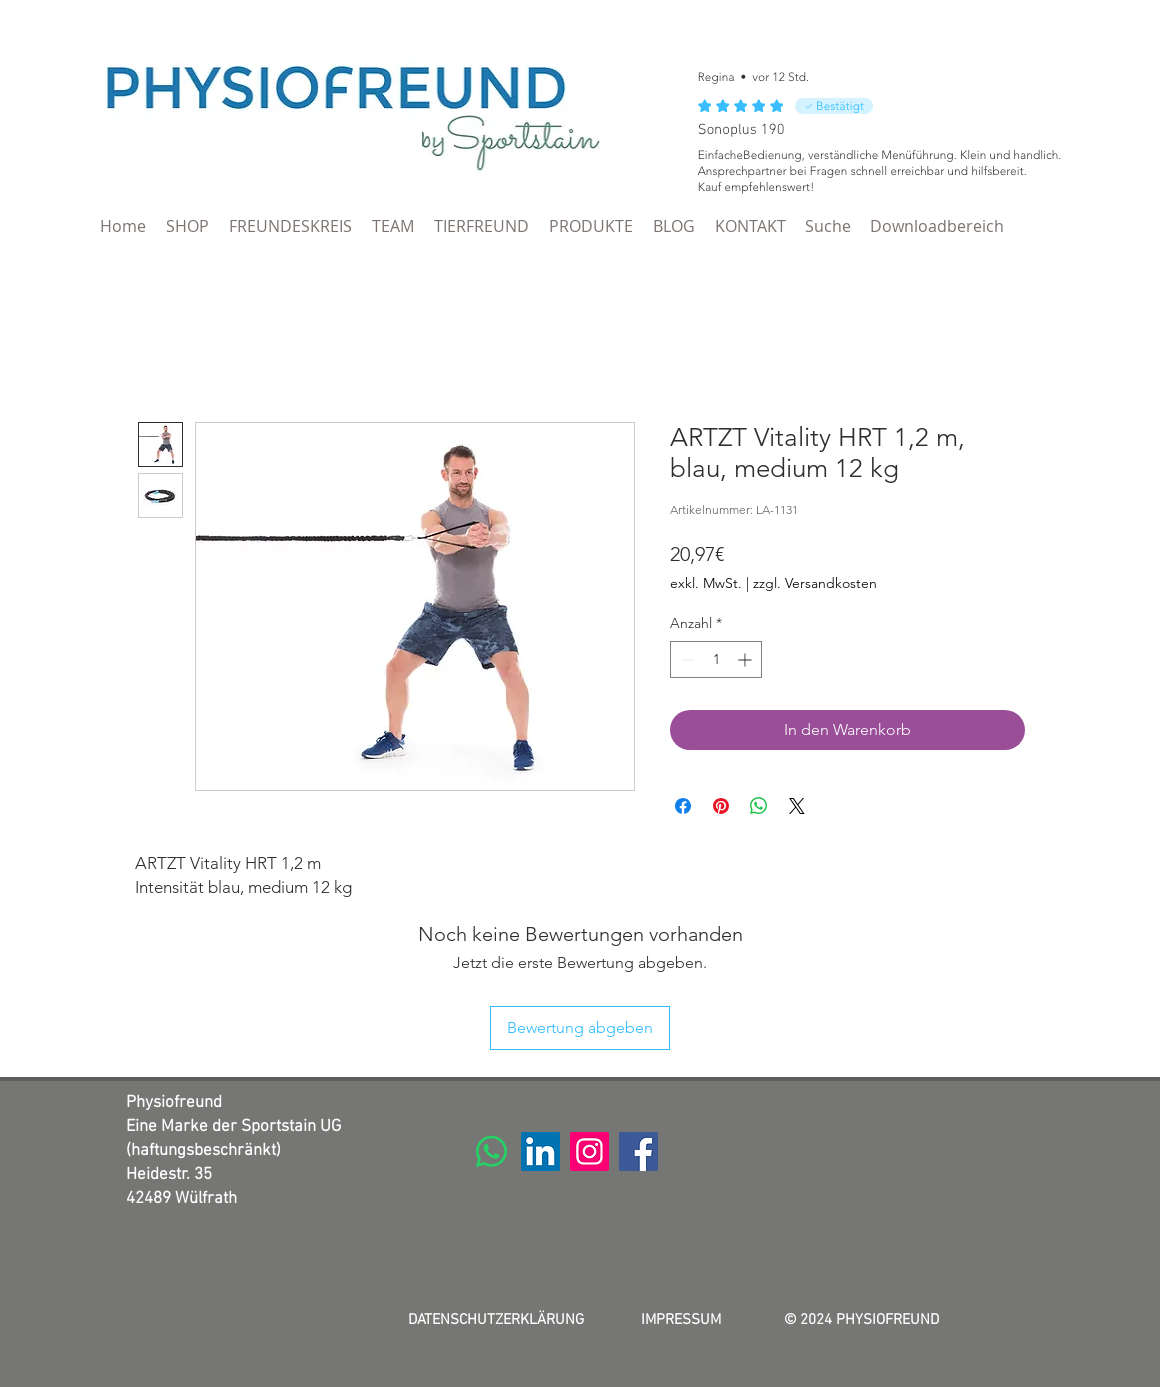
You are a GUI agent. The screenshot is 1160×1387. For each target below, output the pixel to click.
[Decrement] (685, 659)
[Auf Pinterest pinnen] (721, 806)
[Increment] (746, 659)
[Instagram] (589, 1151)
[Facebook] (638, 1151)
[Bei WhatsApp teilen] (759, 806)
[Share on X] (797, 806)
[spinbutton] (716, 659)
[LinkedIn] (540, 1151)
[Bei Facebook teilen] (683, 806)
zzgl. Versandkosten (815, 583)
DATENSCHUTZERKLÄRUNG (496, 1320)
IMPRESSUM (681, 1320)
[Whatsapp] (491, 1151)
